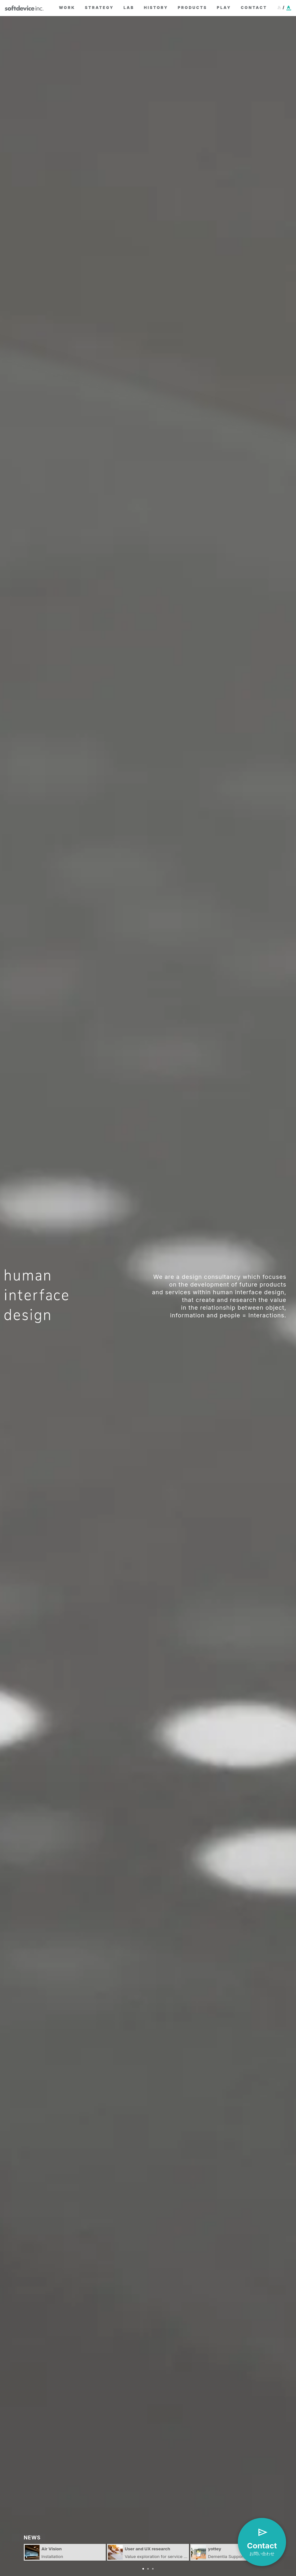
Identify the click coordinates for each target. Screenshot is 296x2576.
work (67, 7)
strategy (99, 7)
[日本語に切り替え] (284, 7)
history (156, 7)
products (192, 7)
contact (254, 7)
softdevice (27, 8)
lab (128, 7)
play (224, 7)
